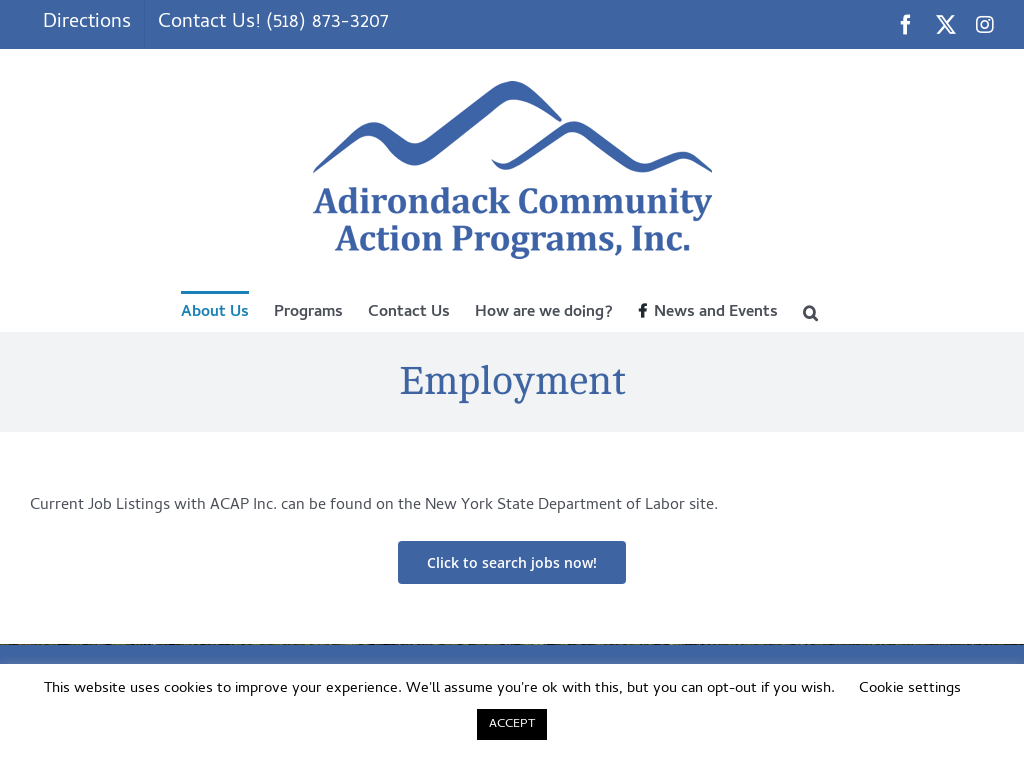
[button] (810, 311)
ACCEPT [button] (512, 724)
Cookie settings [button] (910, 689)
